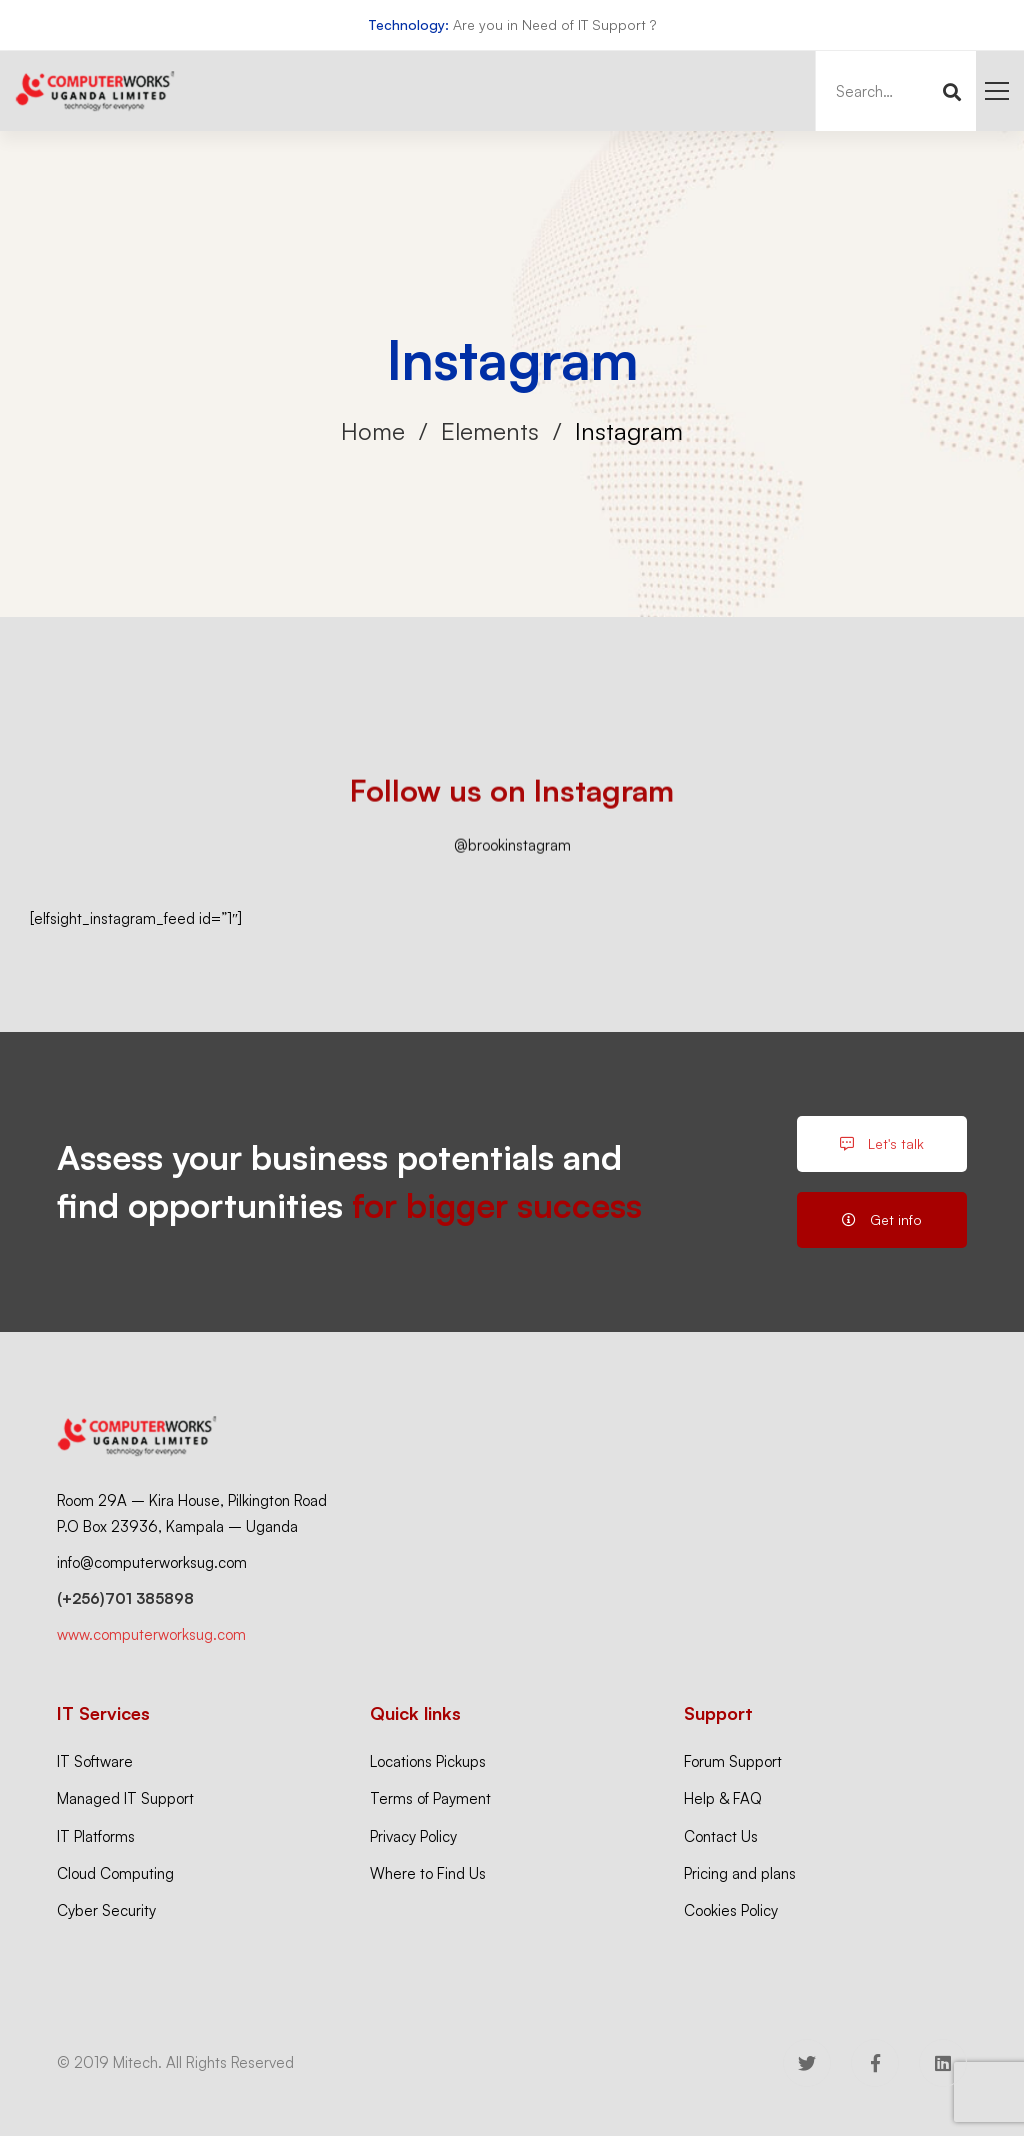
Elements (490, 431)
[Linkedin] (943, 2063)
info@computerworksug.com (152, 1562)
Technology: (408, 24)
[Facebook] (875, 2063)
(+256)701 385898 (125, 1598)
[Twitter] (807, 2063)
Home (373, 431)
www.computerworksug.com (151, 1634)
